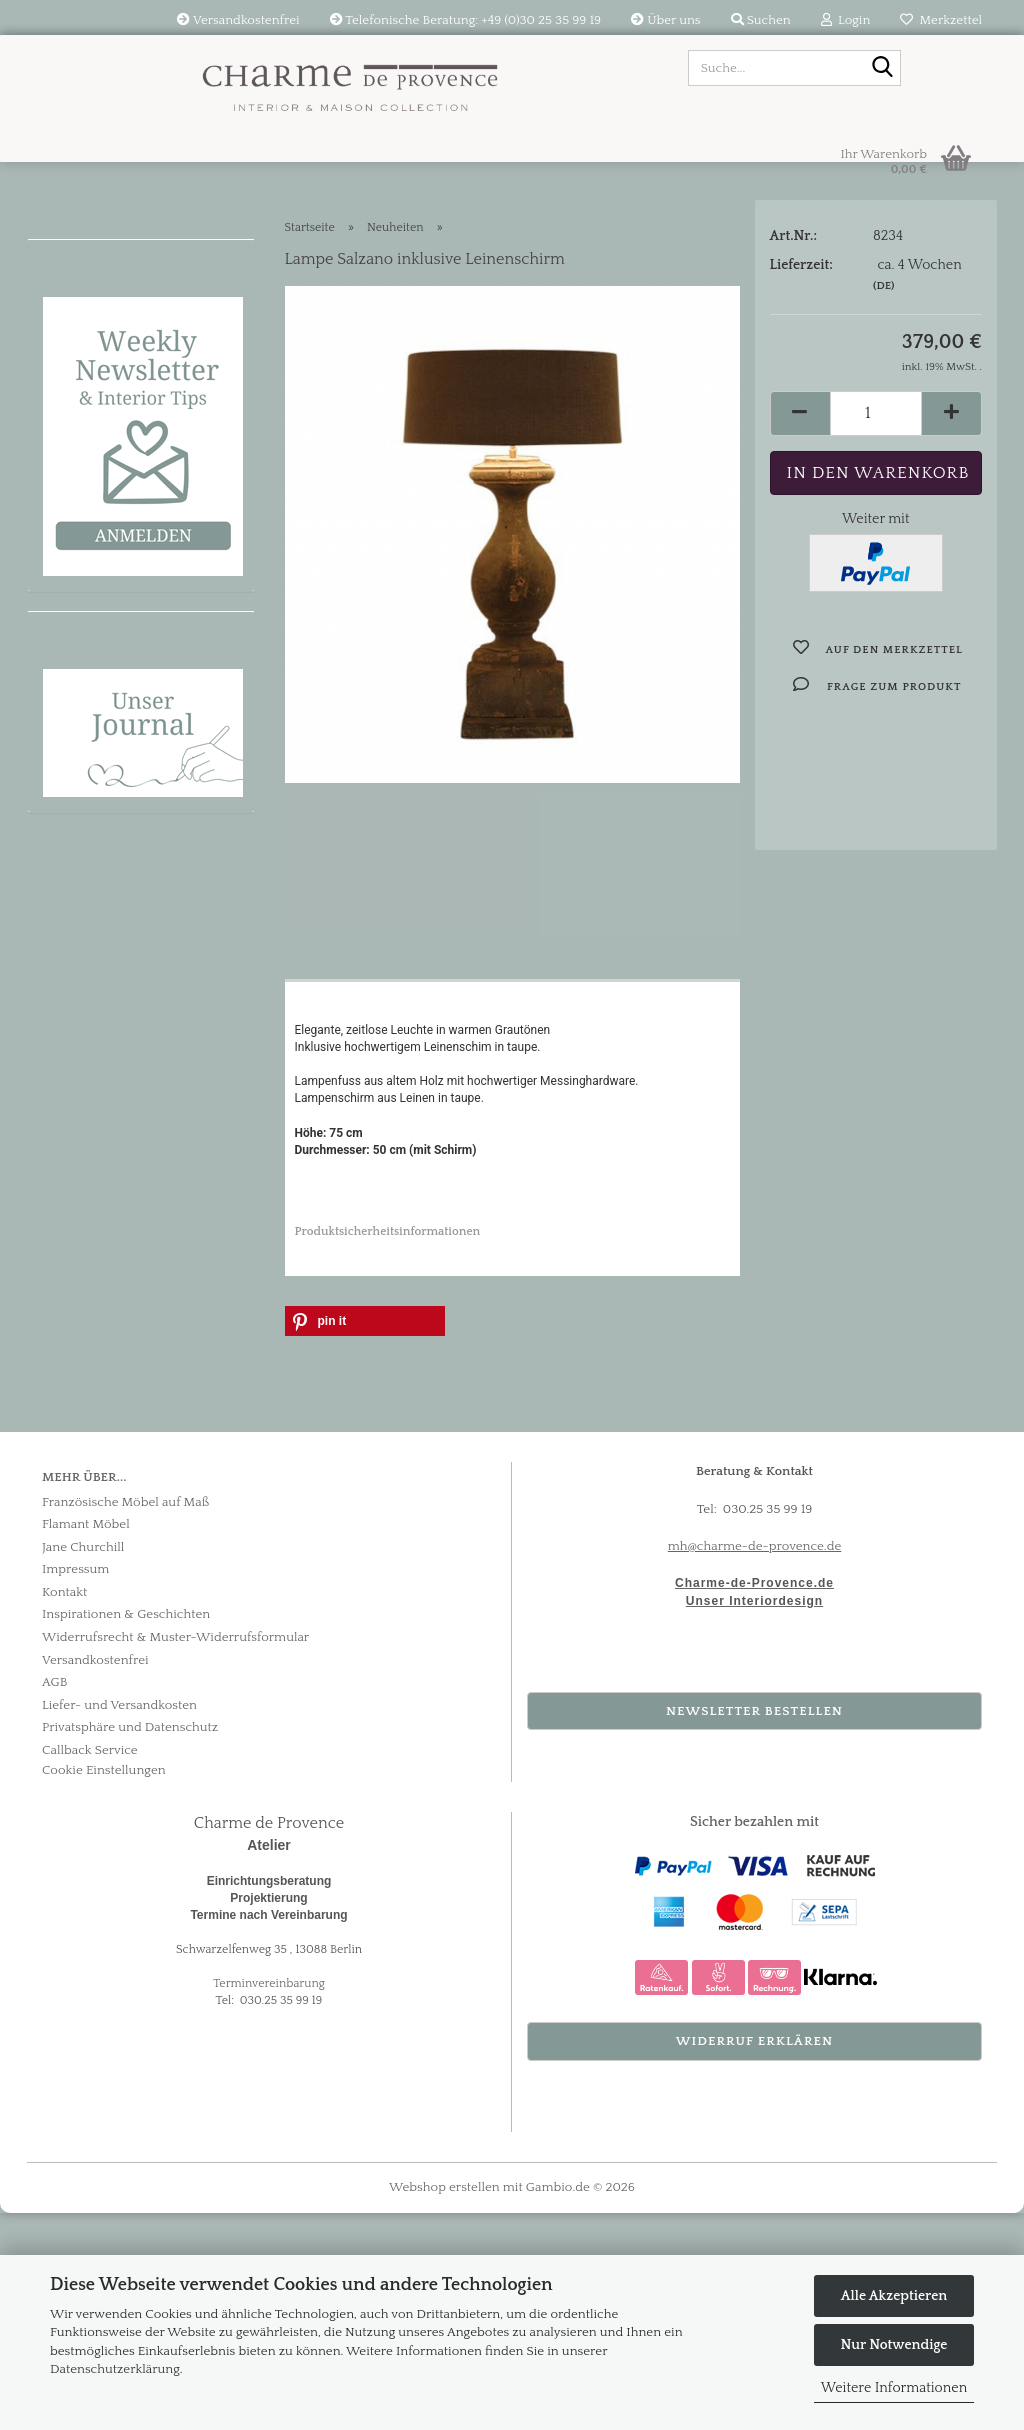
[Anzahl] (876, 463)
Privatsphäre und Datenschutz (130, 1944)
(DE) (883, 336)
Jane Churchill (83, 1763)
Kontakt (64, 1808)
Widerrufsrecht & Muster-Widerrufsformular (175, 1853)
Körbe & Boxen (103, 905)
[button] (800, 463)
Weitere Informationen (894, 2388)
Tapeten (74, 998)
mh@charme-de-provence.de (755, 1762)
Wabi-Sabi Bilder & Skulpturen (120, 519)
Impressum (75, 1786)
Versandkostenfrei (238, 20)
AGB (54, 1898)
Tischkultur (88, 765)
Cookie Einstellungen (104, 1987)
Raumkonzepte (103, 625)
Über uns (665, 20)
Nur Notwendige (894, 2345)
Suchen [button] (761, 20)
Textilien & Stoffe (111, 412)
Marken (73, 671)
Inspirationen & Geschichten (126, 1831)
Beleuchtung (93, 459)
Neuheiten (84, 272)
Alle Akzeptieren (894, 2296)
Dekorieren (88, 811)
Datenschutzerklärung (115, 2369)
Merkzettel (941, 20)
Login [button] (846, 20)
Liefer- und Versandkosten (119, 1921)
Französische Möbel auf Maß (125, 1718)
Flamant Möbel (102, 365)
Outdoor (77, 952)
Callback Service (90, 1966)
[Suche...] (882, 69)
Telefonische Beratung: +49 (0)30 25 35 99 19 (466, 20)
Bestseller (81, 858)
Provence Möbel (107, 319)
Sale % (68, 578)
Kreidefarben (95, 718)
